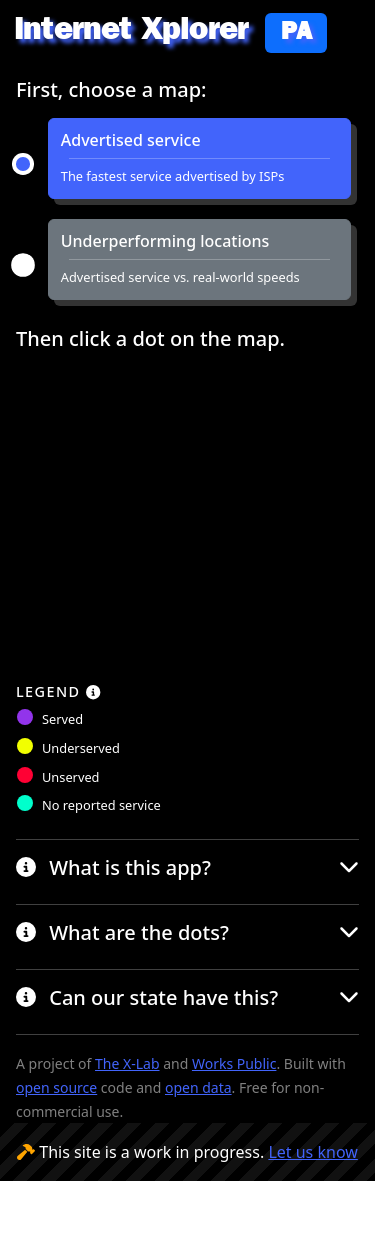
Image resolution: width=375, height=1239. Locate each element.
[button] (199, 158)
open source (56, 1087)
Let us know (312, 1152)
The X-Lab (127, 1063)
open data (198, 1087)
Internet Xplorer (170, 33)
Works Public (234, 1063)
